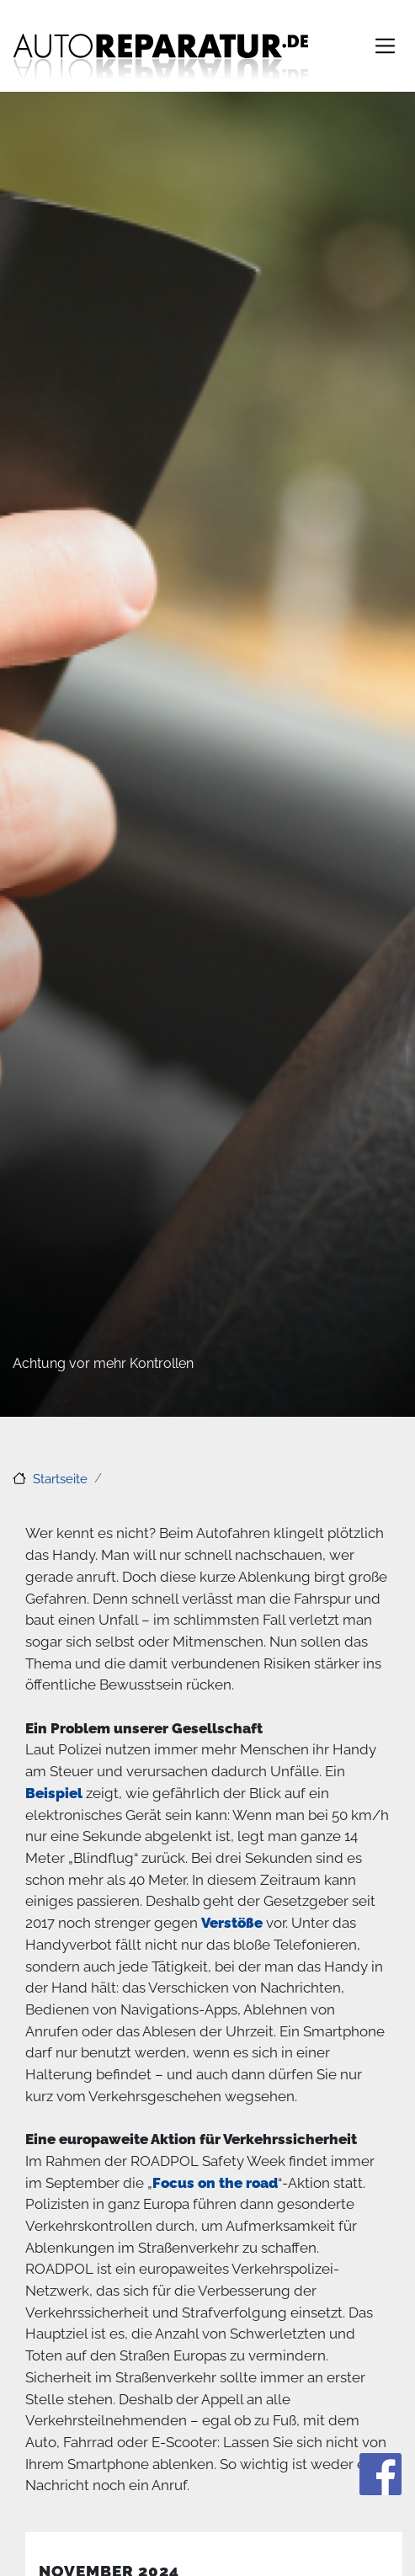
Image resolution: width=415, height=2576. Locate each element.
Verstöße (232, 1922)
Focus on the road (215, 2182)
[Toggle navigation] (385, 45)
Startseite (60, 1478)
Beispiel (53, 1793)
